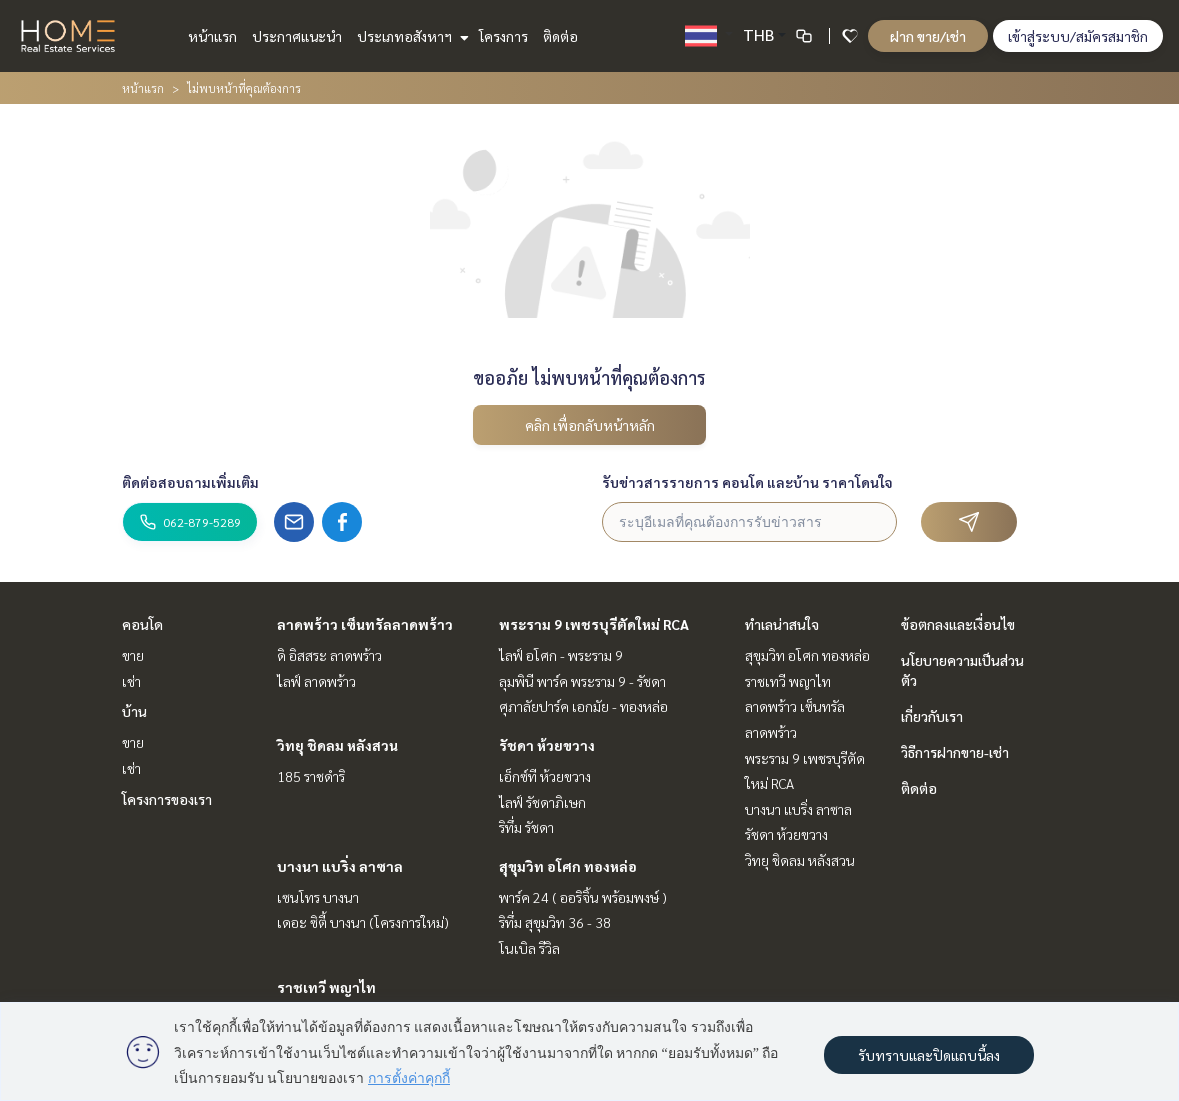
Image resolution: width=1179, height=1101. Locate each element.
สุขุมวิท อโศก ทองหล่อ (568, 866)
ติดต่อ (560, 36)
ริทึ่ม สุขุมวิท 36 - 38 (555, 922)
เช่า (131, 681)
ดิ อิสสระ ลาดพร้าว (329, 655)
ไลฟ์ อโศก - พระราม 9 (561, 655)
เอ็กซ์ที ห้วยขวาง (545, 776)
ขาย (133, 655)
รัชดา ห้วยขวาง (547, 745)
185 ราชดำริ (311, 776)
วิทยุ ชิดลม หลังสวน (337, 745)
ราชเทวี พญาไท (326, 987)
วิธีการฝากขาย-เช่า (955, 752)
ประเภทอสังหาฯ (410, 36)
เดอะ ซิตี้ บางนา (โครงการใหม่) (363, 922)
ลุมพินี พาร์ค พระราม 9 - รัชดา (582, 681)
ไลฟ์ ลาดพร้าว (316, 681)
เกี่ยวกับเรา (932, 716)
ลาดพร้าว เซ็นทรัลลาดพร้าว (365, 624)
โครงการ (503, 36)
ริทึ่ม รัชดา (526, 827)
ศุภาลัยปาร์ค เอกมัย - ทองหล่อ (583, 706)
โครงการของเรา (167, 799)
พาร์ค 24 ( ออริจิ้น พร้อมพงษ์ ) (583, 897)
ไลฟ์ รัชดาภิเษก (542, 802)
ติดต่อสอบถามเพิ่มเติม (190, 482)
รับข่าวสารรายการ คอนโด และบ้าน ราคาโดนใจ (747, 482)
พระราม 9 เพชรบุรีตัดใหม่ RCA (594, 624)
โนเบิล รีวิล (529, 948)
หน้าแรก (212, 36)
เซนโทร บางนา (318, 897)
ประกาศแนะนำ (297, 36)
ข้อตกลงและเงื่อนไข (958, 624)
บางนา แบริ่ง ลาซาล (340, 866)
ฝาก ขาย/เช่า (928, 36)
